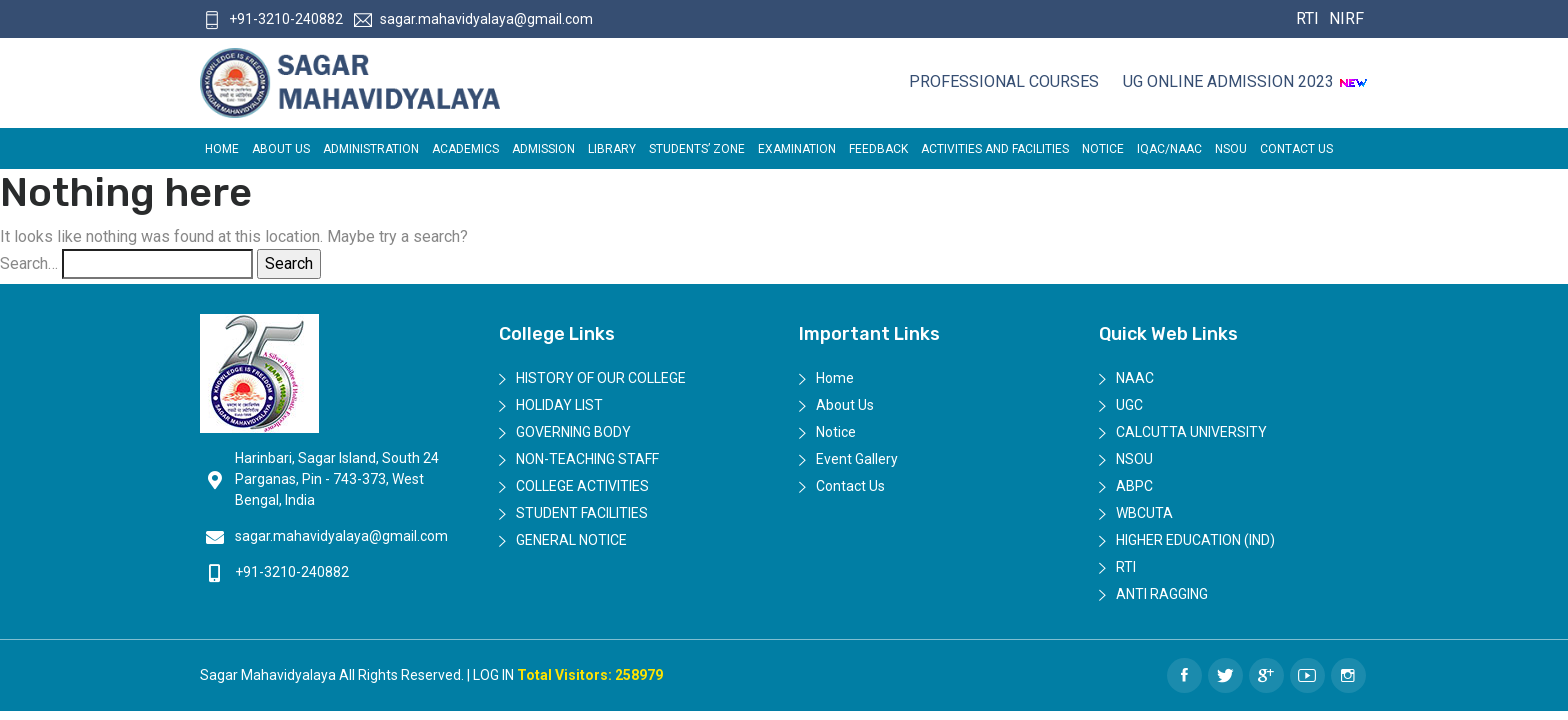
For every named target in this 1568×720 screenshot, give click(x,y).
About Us (281, 149)
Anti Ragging (1162, 594)
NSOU (1231, 149)
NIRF (1344, 18)
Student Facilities (582, 513)
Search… (29, 263)
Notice (1103, 149)
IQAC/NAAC (1169, 149)
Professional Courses (1004, 81)
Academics (465, 149)
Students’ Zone (697, 149)
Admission (543, 149)
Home (222, 149)
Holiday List (559, 405)
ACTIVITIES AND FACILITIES (995, 149)
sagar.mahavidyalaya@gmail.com (473, 19)
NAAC (1135, 378)
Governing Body (573, 432)
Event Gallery (857, 459)
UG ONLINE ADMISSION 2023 (1245, 81)
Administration (371, 149)
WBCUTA (1144, 513)
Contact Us (1296, 149)
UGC (1129, 405)
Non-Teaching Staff (587, 459)
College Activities (582, 486)
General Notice (571, 540)
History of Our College (601, 378)
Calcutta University (1191, 432)
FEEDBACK (878, 149)
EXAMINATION (797, 149)
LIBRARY (612, 149)
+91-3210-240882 (273, 19)
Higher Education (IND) (1195, 540)
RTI (1307, 18)
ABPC (1134, 486)
